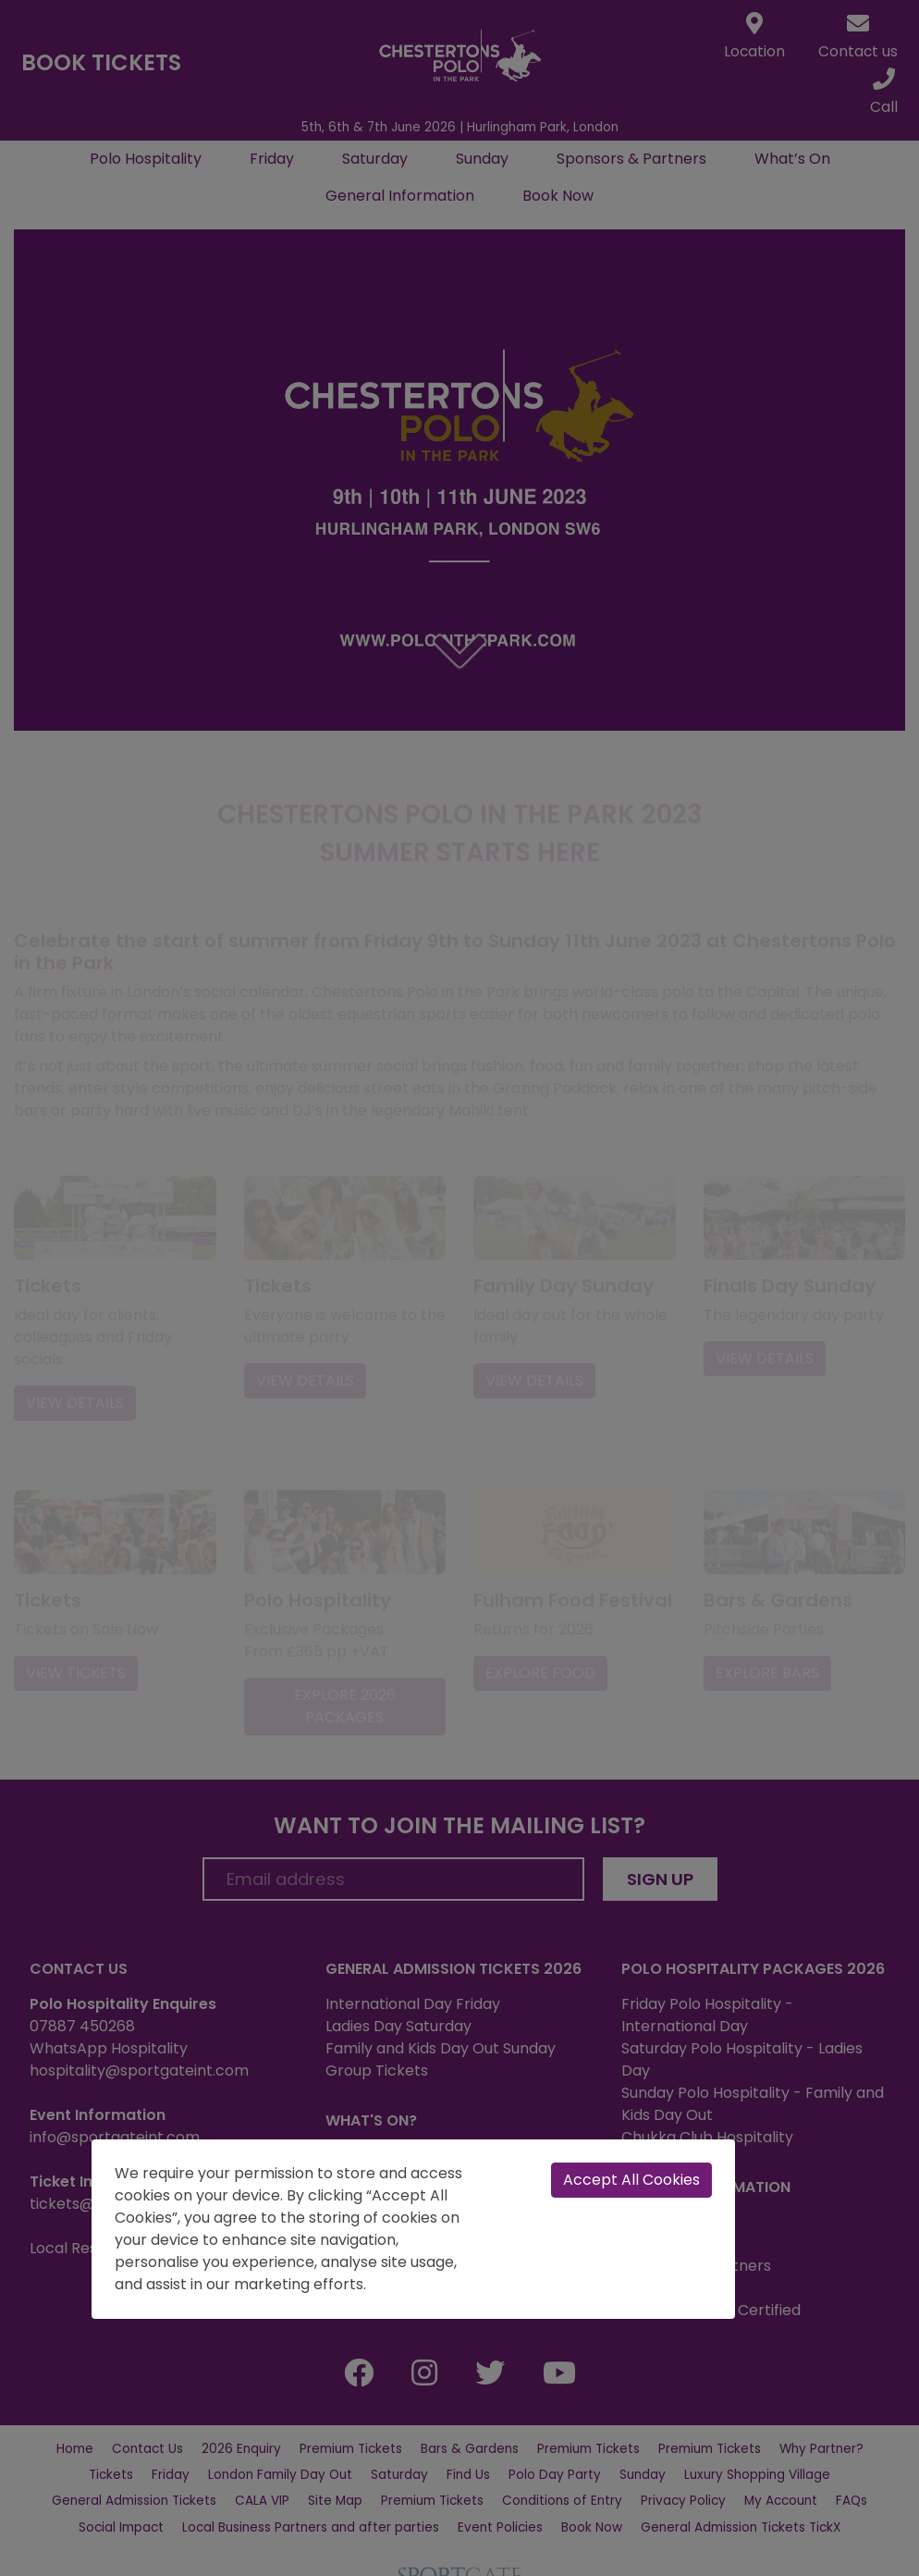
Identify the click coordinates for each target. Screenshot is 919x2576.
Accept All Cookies (631, 2179)
